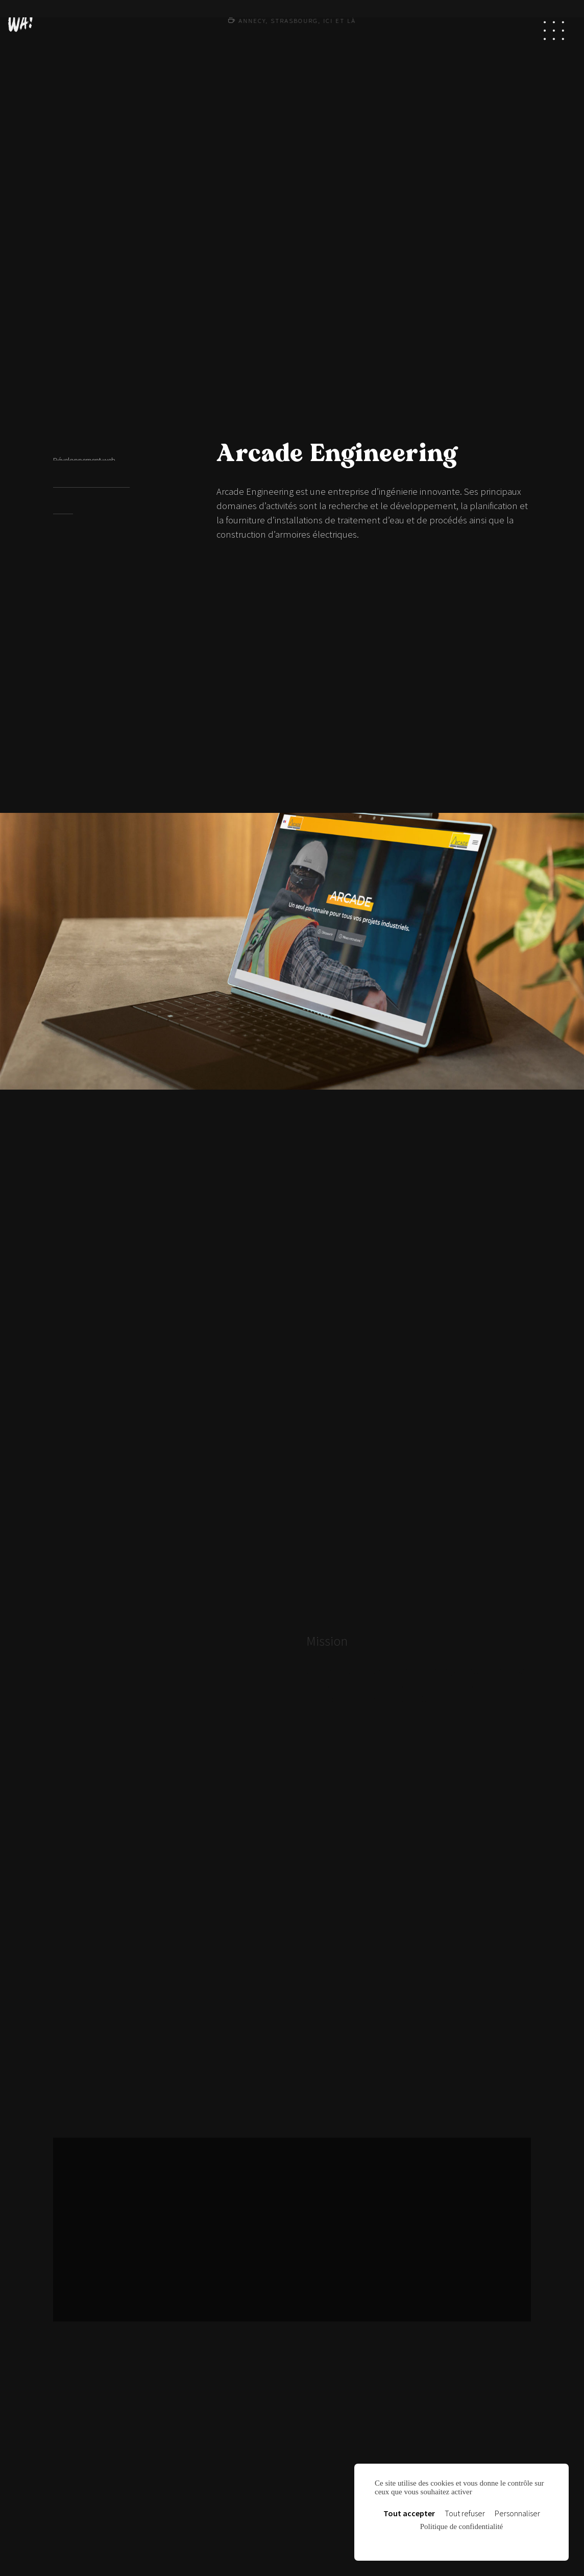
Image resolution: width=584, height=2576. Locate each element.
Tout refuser (465, 2513)
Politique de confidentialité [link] (461, 2526)
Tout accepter (409, 2513)
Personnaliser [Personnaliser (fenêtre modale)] (517, 2513)
